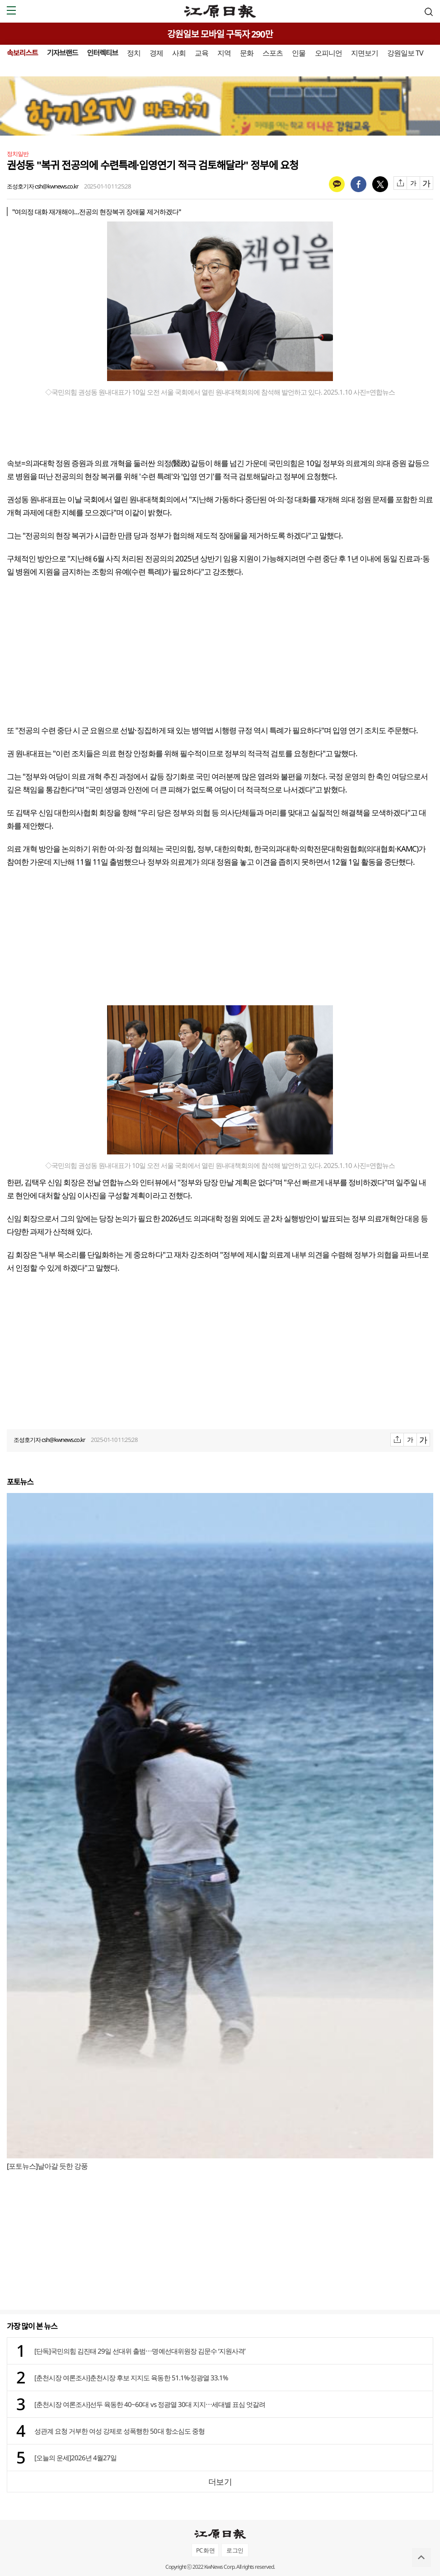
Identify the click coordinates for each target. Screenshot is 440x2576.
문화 (246, 53)
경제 (156, 53)
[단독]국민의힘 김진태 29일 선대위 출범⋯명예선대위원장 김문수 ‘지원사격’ (139, 2350)
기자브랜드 (62, 53)
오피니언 (328, 53)
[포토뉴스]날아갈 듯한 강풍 (47, 2166)
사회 (179, 53)
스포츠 (272, 53)
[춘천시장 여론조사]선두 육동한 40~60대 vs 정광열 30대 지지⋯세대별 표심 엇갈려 (149, 2404)
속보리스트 (22, 53)
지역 (224, 53)
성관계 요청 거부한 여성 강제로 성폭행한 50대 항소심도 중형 (119, 2430)
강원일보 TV (405, 53)
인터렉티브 (102, 53)
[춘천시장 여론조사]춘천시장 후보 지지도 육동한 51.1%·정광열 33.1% (131, 2377)
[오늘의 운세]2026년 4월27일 (75, 2457)
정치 (133, 53)
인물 (298, 53)
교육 (201, 53)
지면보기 (364, 53)
